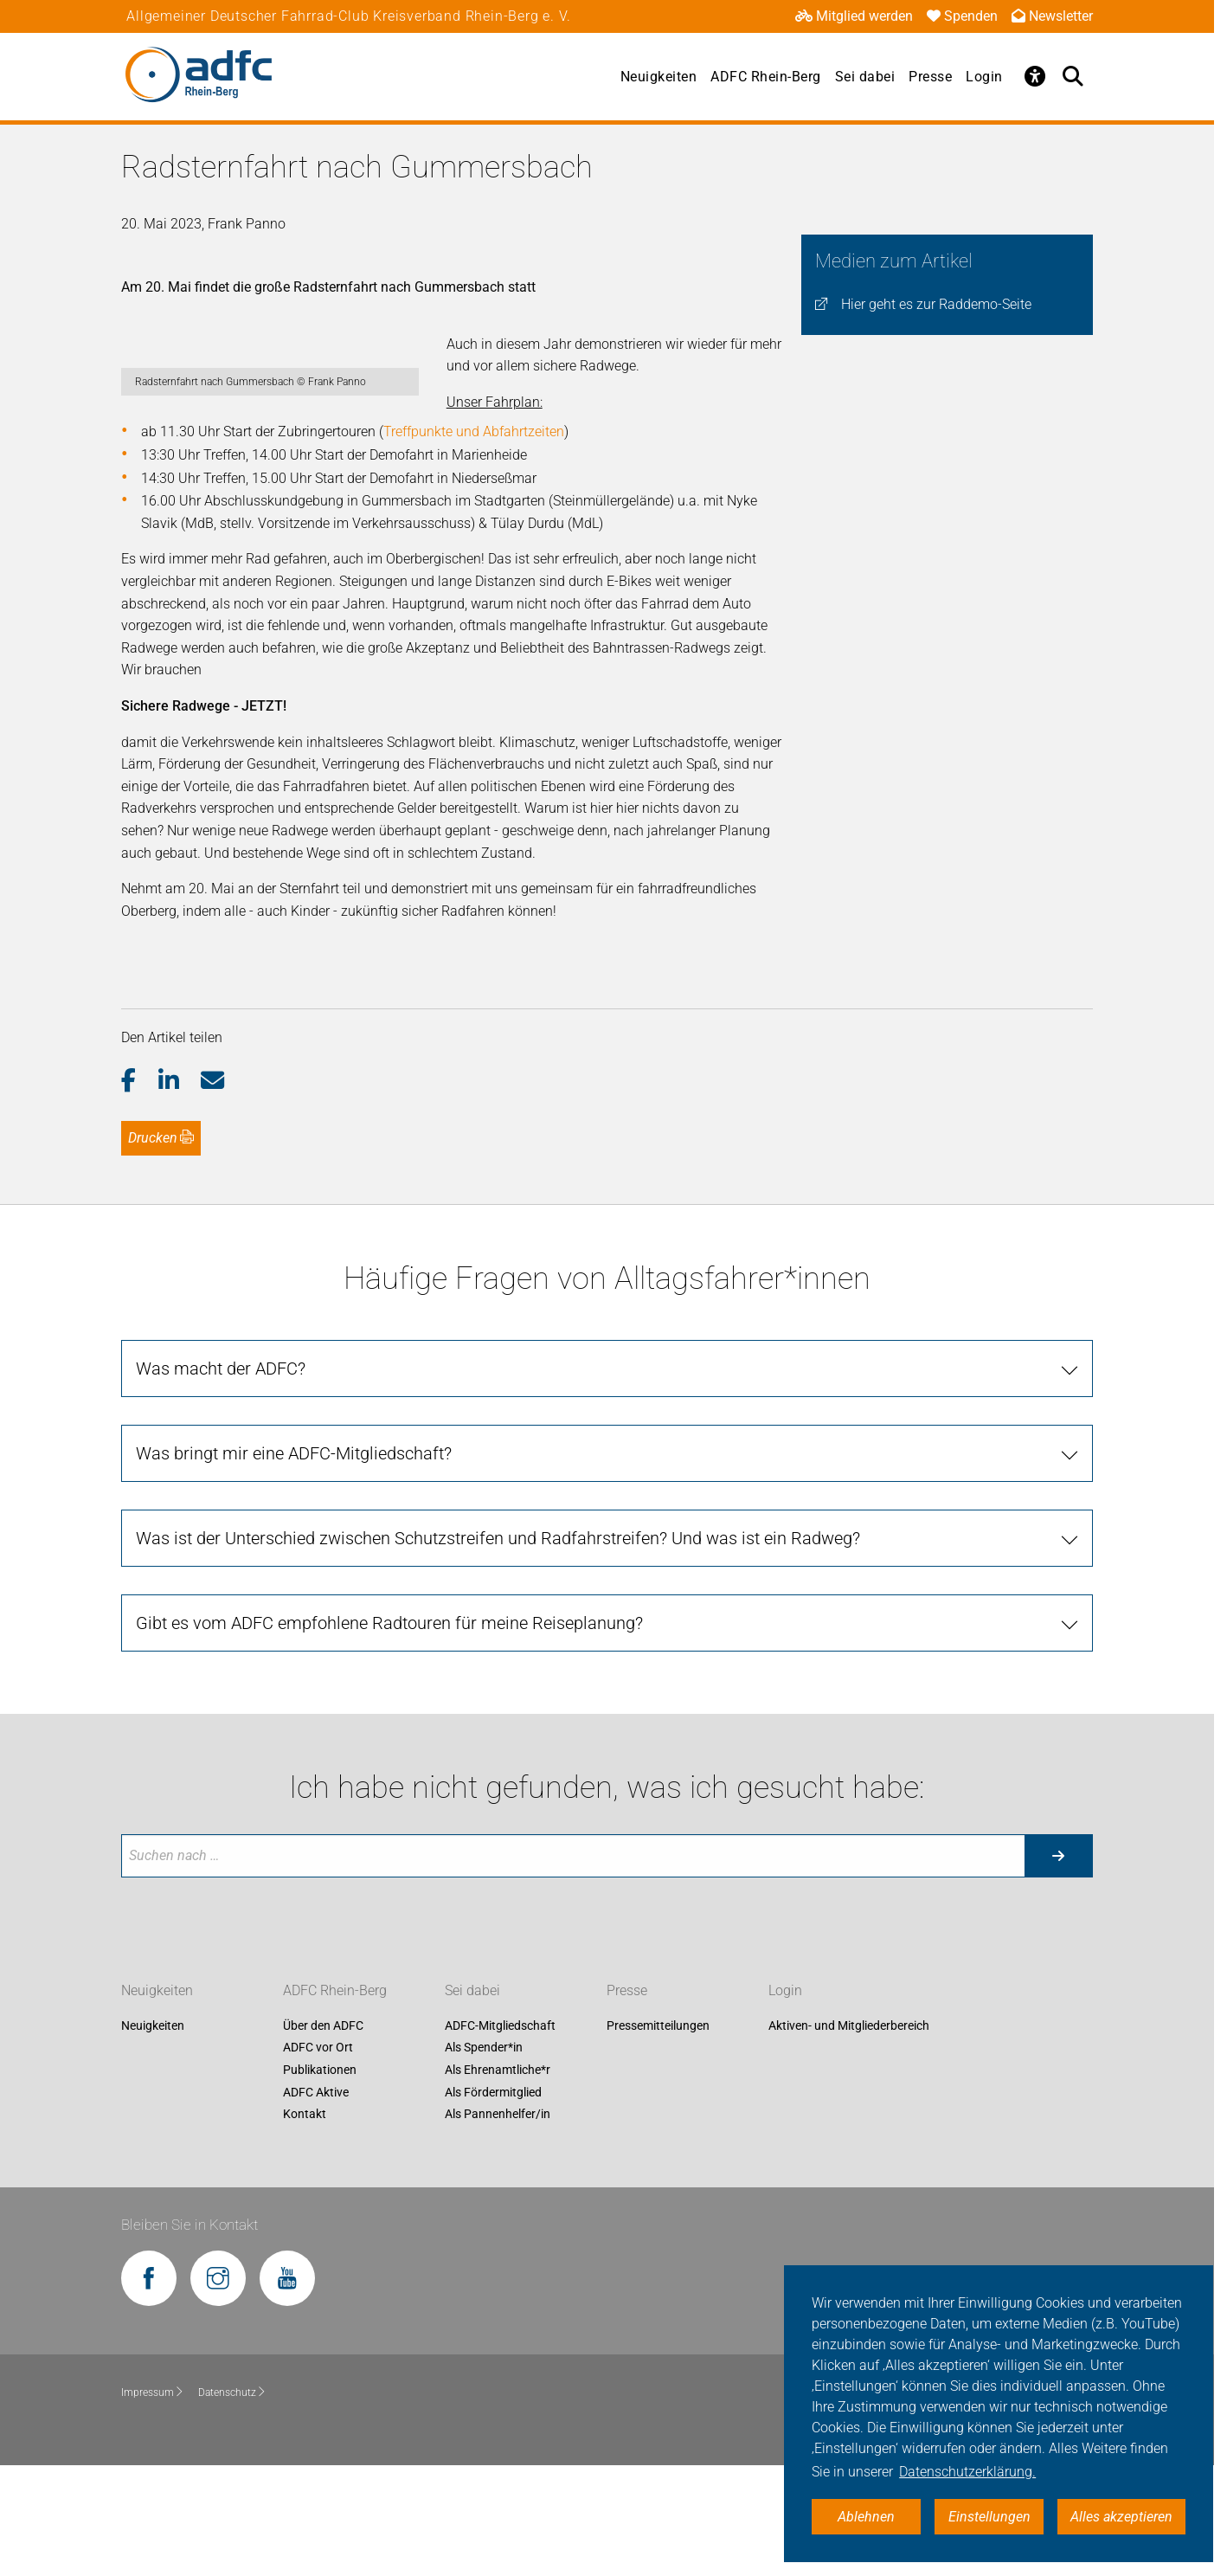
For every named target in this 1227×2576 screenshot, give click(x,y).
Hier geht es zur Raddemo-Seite (936, 304)
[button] (139, 1192)
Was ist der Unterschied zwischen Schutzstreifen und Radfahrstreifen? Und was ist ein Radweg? (498, 1649)
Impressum (152, 2503)
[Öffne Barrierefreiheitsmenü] (1036, 76)
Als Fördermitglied (493, 2203)
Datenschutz (232, 2503)
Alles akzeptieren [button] (1121, 2516)
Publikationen (320, 2180)
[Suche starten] (1058, 1966)
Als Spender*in (484, 2159)
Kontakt (304, 2225)
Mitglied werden (854, 16)
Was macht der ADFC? (220, 1479)
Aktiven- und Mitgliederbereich (848, 2136)
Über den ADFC (323, 2136)
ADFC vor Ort (318, 2159)
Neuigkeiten (658, 76)
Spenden (962, 16)
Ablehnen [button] (866, 2516)
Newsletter (1052, 16)
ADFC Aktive (316, 2203)
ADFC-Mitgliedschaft (500, 2136)
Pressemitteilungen (658, 2136)
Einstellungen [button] (989, 2516)
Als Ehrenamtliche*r (497, 2180)
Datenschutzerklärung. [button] (967, 2471)
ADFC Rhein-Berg (765, 76)
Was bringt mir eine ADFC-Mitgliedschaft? (294, 1564)
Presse (930, 76)
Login (984, 76)
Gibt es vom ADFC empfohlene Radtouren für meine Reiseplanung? (389, 1733)
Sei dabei (865, 76)
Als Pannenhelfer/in (497, 2225)
